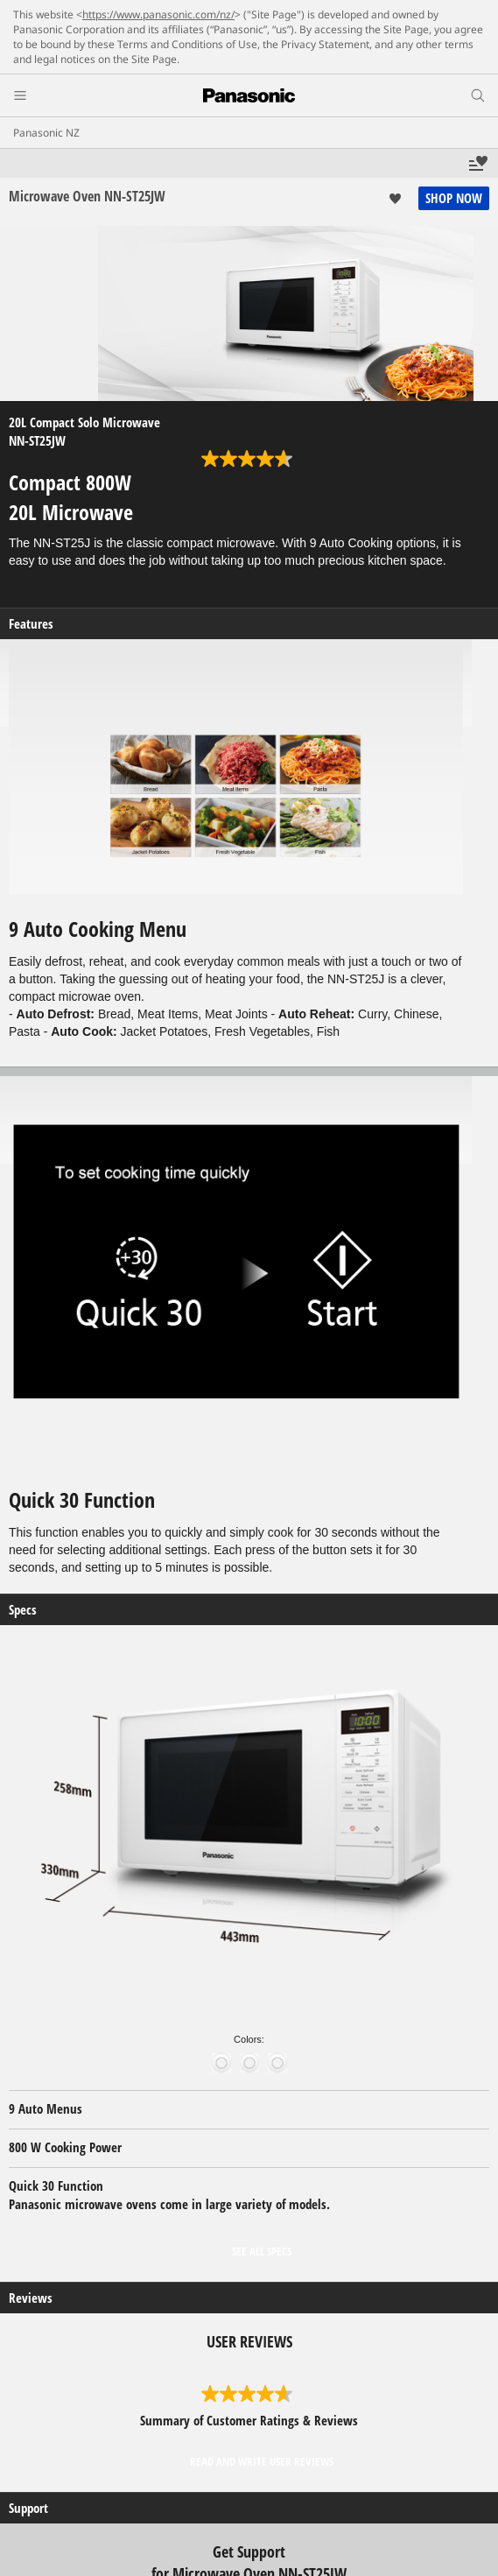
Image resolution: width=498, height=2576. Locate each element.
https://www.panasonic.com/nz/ (158, 14)
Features (31, 624)
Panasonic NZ (46, 132)
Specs (23, 1610)
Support (28, 2508)
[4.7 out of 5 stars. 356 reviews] (249, 459)
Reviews (31, 2298)
